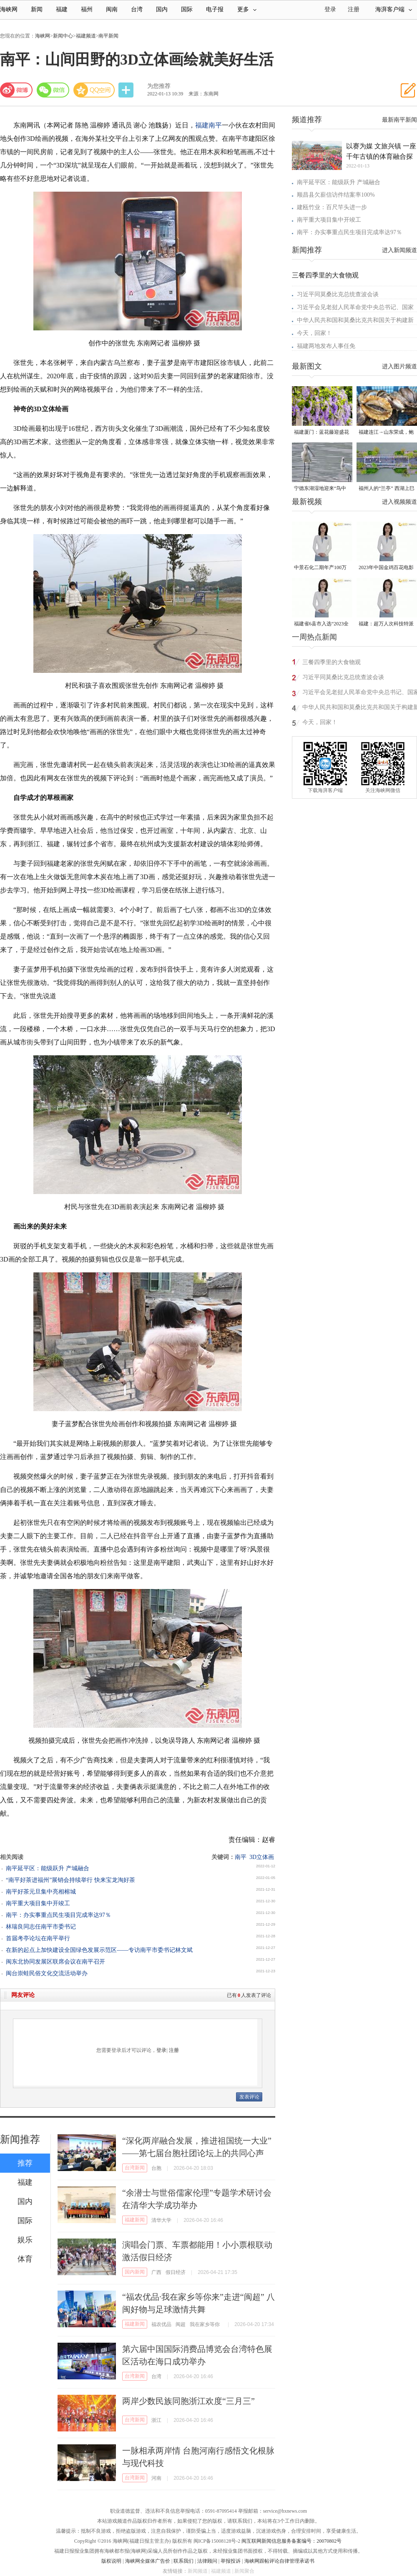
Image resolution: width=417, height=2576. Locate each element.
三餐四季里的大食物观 (325, 275)
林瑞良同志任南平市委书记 (41, 1927)
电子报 (215, 9)
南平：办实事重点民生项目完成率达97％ (58, 1915)
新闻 (37, 9)
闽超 (181, 2324)
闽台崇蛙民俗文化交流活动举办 (47, 1973)
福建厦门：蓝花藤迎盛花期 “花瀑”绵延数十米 (321, 432)
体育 (25, 2259)
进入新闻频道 (399, 250)
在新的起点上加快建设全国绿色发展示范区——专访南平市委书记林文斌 (99, 1950)
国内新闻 (135, 2272)
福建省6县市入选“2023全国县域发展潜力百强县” (321, 624)
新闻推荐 (20, 2139)
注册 (353, 9)
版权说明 (111, 2561)
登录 (161, 2050)
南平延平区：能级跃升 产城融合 (47, 1868)
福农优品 (161, 2324)
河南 (156, 2478)
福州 (87, 9)
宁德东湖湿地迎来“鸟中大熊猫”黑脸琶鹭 (320, 488)
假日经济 (176, 2272)
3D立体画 (261, 1857)
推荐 (25, 2163)
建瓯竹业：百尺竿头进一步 (332, 207)
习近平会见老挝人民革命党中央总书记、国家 (355, 307)
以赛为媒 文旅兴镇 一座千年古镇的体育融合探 (381, 151)
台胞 (156, 2168)
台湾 (137, 9)
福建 (62, 9)
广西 (156, 2272)
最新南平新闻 (399, 120)
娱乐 (25, 2240)
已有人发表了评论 (249, 1995)
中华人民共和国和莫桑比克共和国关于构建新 (355, 320)
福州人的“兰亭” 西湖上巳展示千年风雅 (386, 488)
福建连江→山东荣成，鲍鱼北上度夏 (386, 432)
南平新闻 (108, 36)
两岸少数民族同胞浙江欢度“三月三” (188, 2401)
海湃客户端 (393, 9)
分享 (126, 90)
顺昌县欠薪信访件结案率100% (336, 195)
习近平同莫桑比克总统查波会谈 (338, 294)
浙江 (156, 2420)
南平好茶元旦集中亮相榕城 (41, 1892)
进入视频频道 (399, 502)
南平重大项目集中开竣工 (38, 1903)
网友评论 (23, 1995)
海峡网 (9, 9)
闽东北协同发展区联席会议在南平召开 (55, 1962)
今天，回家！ (314, 333)
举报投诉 (231, 2561)
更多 (246, 9)
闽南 (112, 9)
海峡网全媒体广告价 (147, 2561)
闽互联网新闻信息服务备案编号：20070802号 (291, 2541)
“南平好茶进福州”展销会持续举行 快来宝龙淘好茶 (70, 1880)
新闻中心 (63, 36)
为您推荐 (159, 86)
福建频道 (86, 36)
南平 (215, 125)
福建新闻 (135, 2220)
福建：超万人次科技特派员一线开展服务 (386, 624)
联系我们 (183, 2561)
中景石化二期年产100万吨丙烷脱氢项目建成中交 (321, 568)
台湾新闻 (135, 2168)
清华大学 (161, 2220)
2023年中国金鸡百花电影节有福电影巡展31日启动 (386, 568)
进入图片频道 (399, 366)
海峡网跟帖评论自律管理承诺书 (279, 2561)
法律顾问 (207, 2561)
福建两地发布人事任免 (326, 346)
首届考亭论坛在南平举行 (38, 1938)
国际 (187, 9)
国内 (162, 9)
